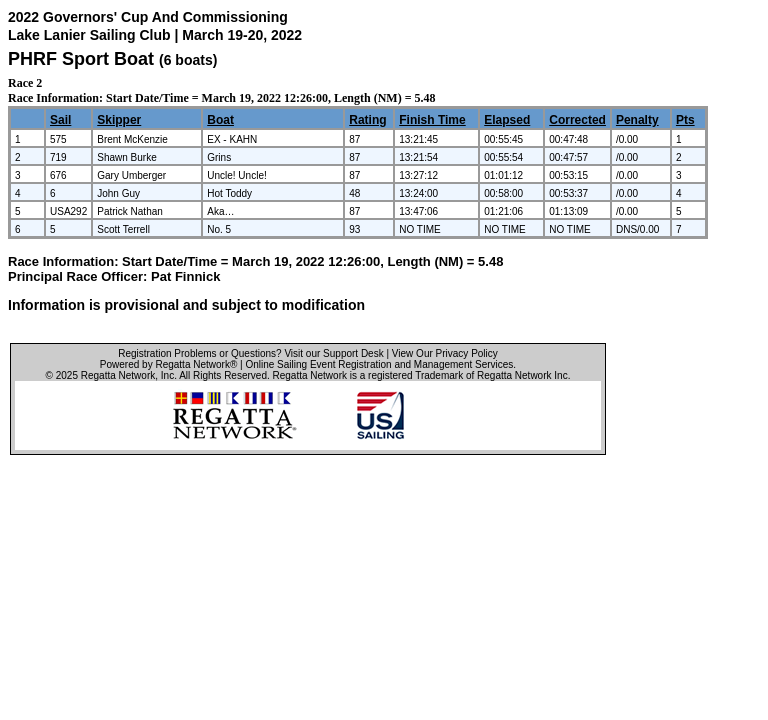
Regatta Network (118, 375)
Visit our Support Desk (333, 353)
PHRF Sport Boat (81, 59)
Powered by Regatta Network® (168, 364)
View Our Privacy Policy (445, 353)
